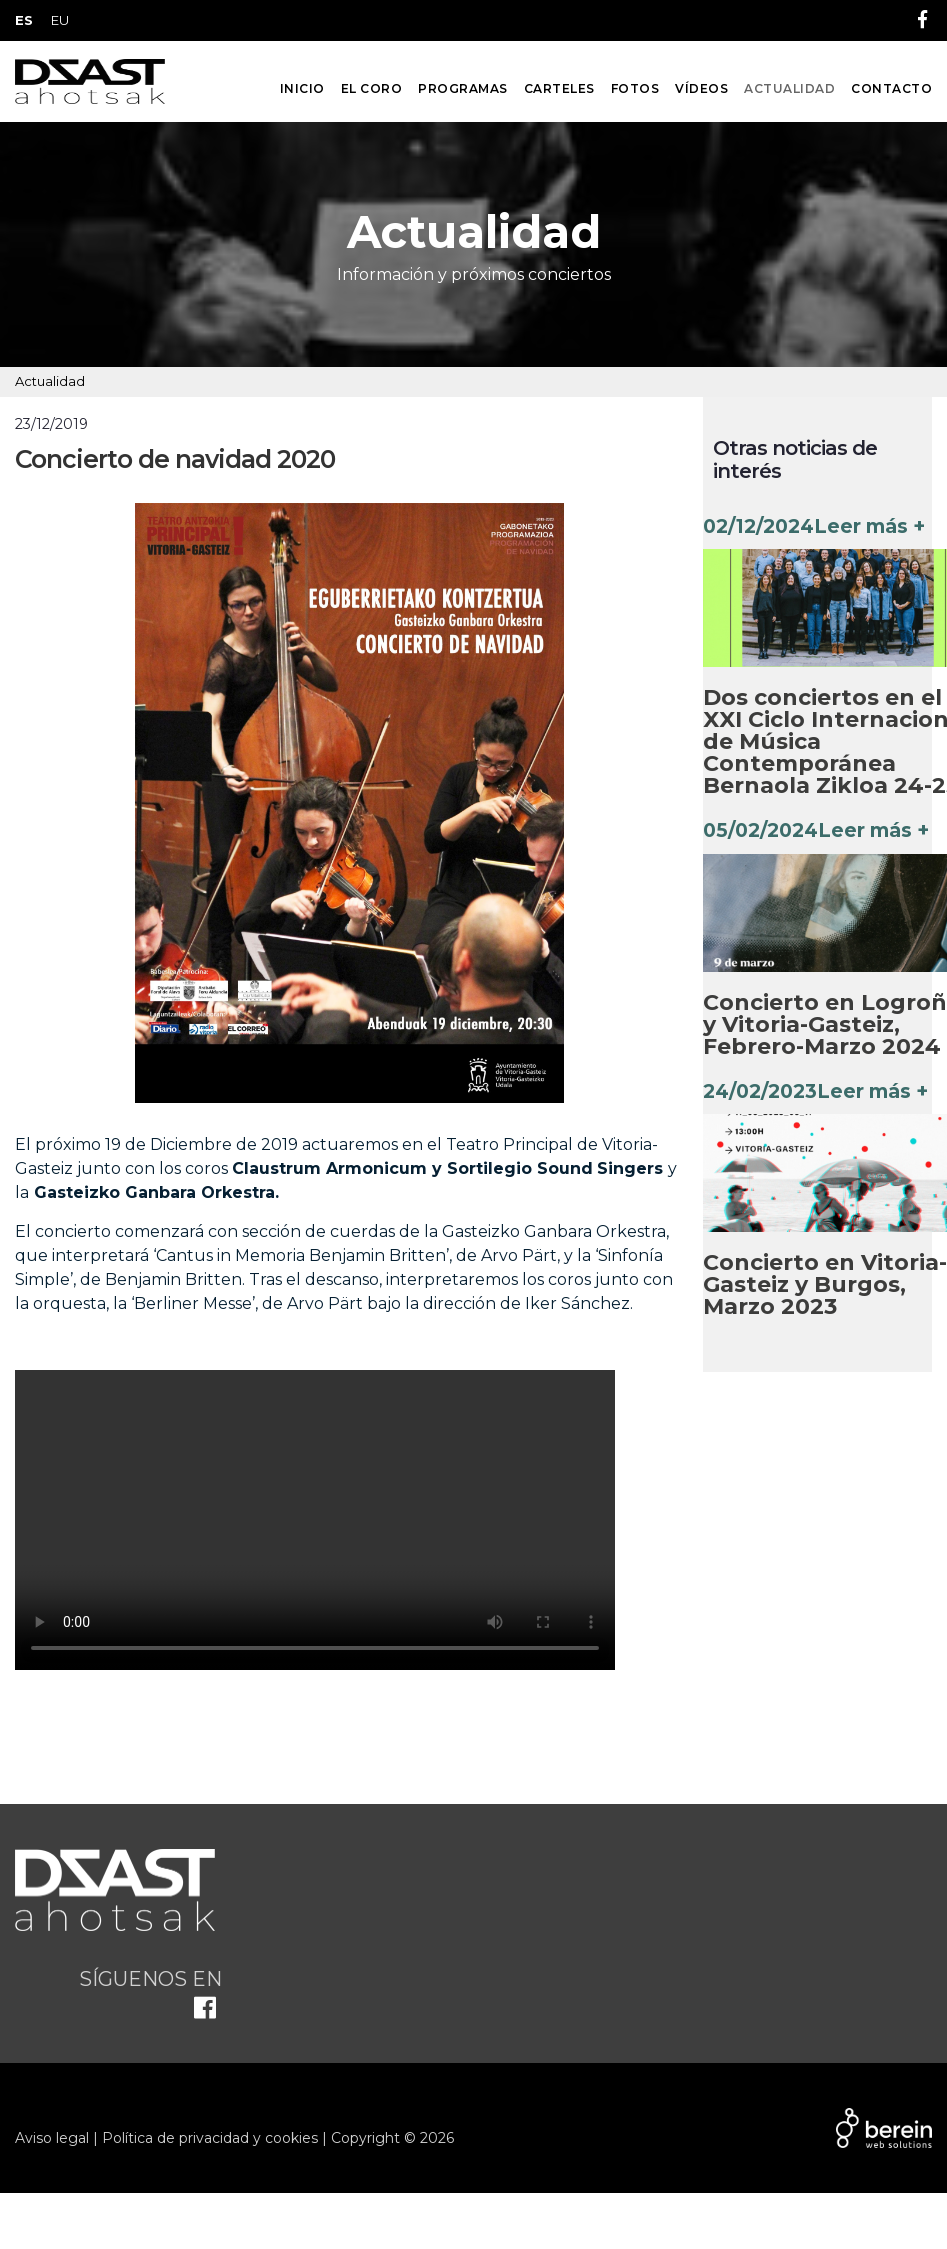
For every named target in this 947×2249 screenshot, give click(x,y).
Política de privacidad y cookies (210, 2138)
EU (60, 20)
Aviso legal (52, 2138)
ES (24, 20)
